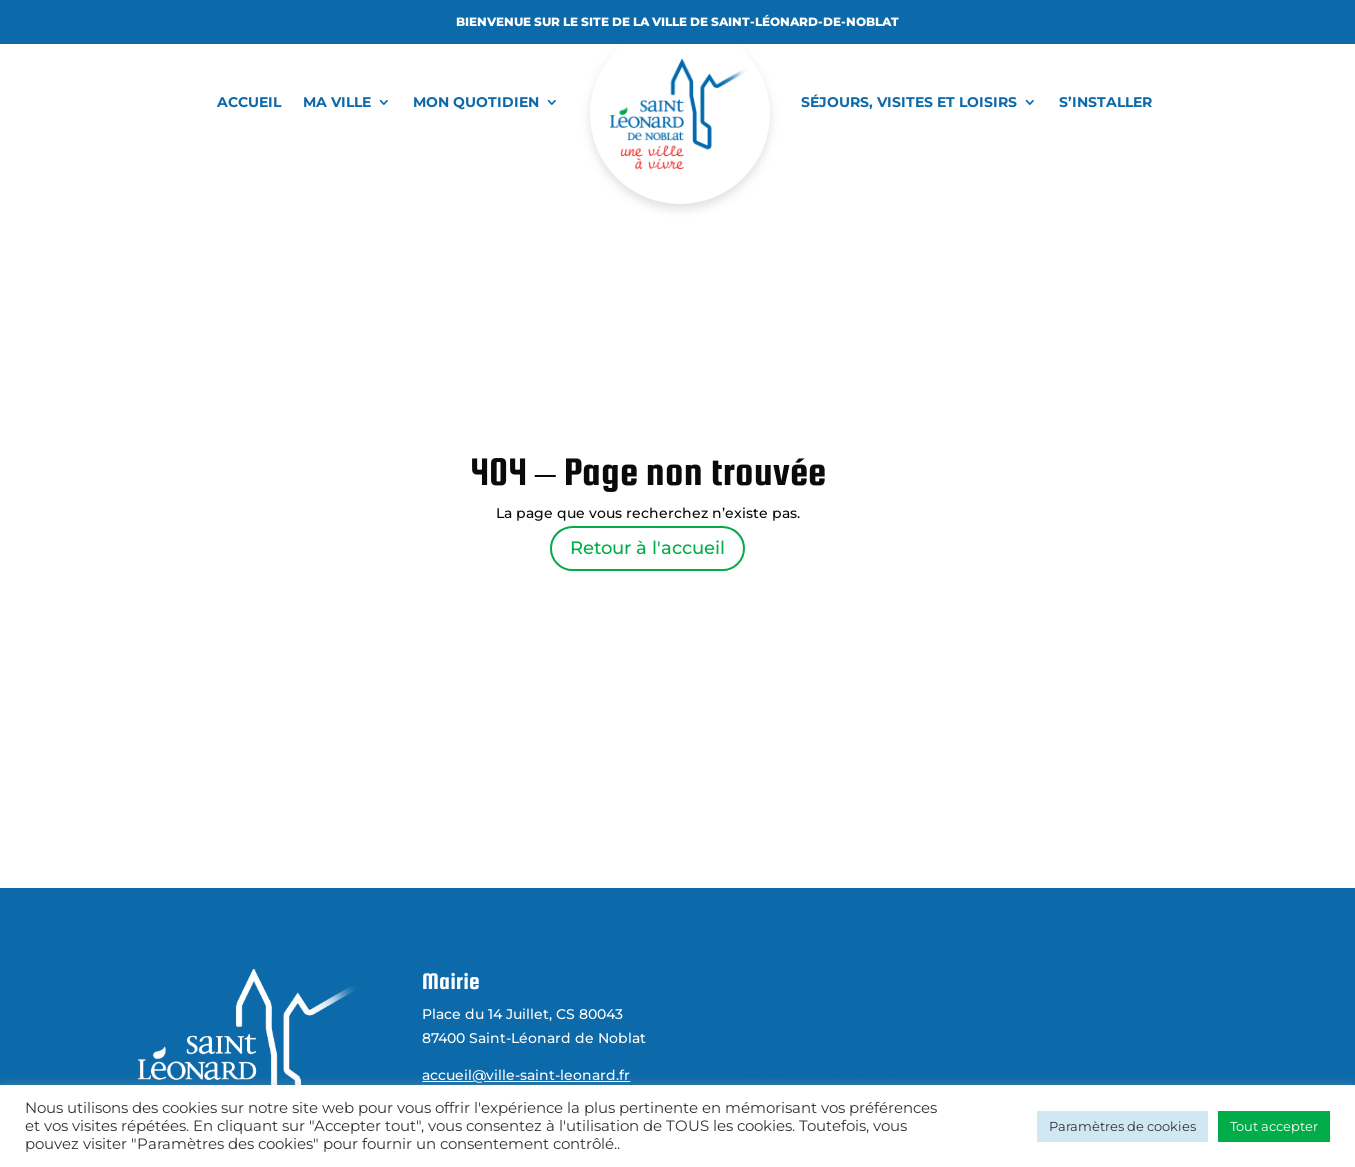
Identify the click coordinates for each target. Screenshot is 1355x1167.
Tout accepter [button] (1274, 1126)
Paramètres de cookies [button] (1122, 1126)
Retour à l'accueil (647, 548)
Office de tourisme (1060, 1014)
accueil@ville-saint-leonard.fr (526, 1075)
